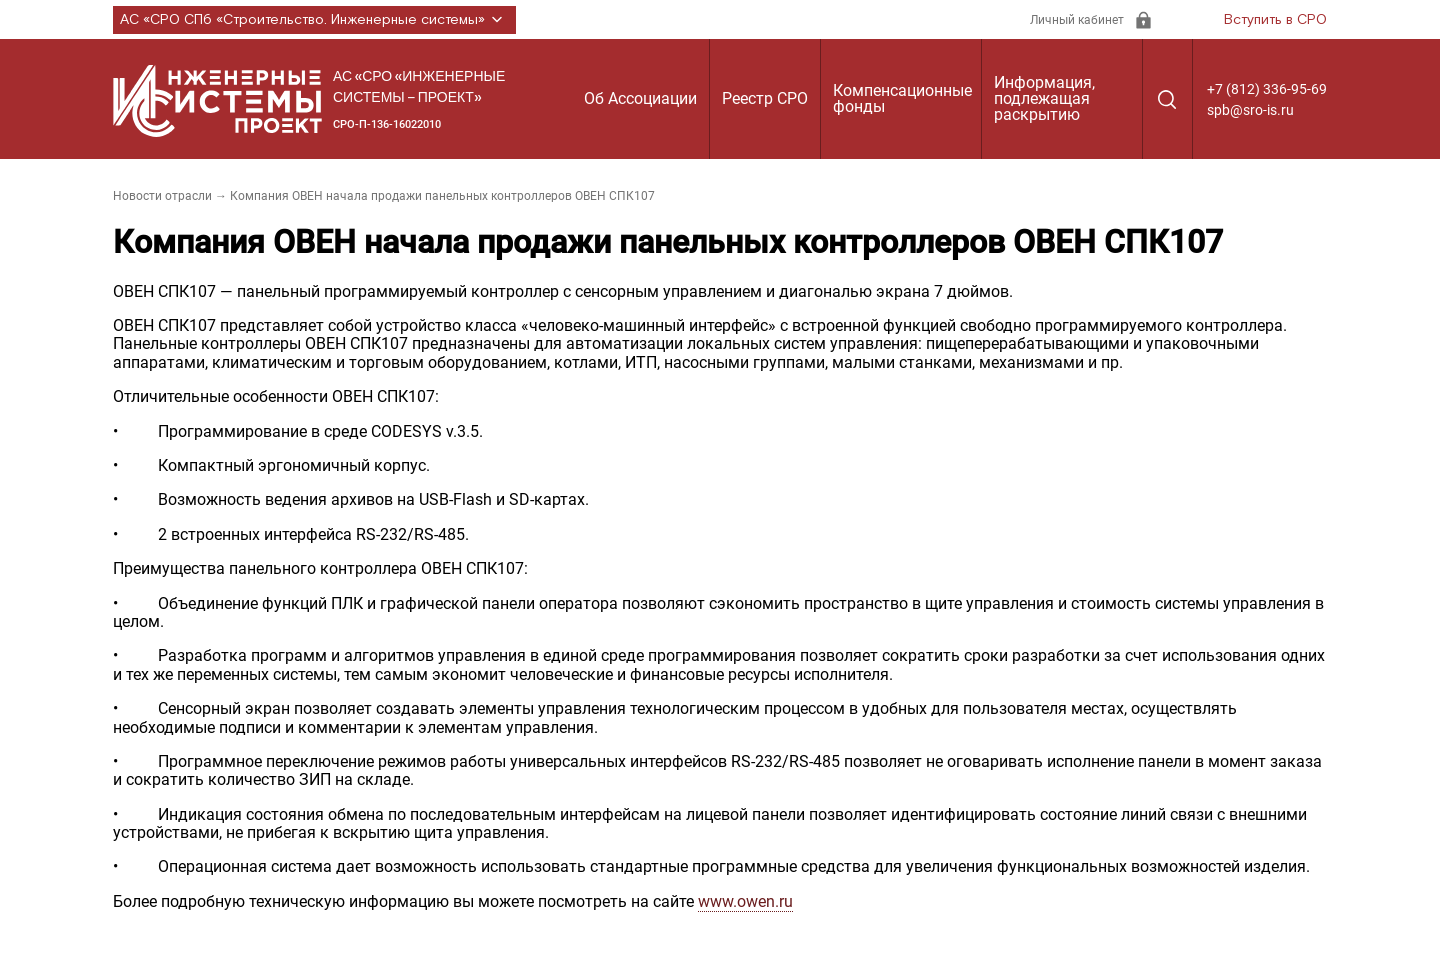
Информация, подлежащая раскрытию (1044, 98)
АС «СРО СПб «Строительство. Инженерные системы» (314, 20)
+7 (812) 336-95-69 (1267, 89)
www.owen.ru (745, 901)
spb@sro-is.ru (1250, 110)
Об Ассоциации (640, 98)
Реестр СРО (765, 98)
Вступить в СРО (1275, 20)
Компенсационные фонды (902, 98)
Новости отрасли (162, 196)
